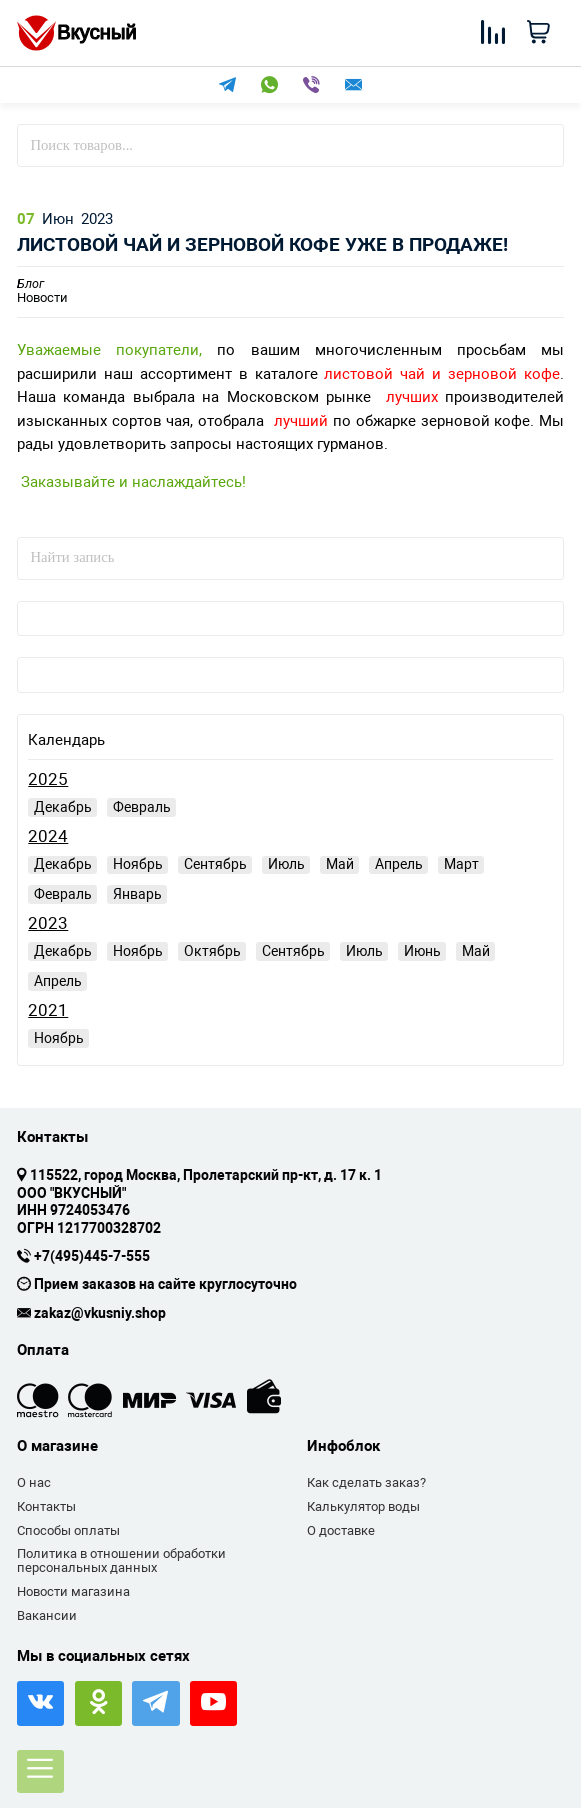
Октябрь (212, 951)
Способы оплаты (68, 1530)
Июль (286, 864)
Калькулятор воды (363, 1506)
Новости (42, 291)
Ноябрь (138, 864)
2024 (48, 836)
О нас (34, 1482)
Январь (137, 894)
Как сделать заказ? (366, 1482)
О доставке (341, 1530)
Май (340, 864)
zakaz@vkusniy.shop (100, 1314)
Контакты (46, 1506)
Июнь (422, 951)
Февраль (142, 807)
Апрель (399, 864)
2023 (48, 923)
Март (461, 864)
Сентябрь (215, 864)
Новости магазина (73, 1591)
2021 (48, 1010)
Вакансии (47, 1615)
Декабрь (63, 807)
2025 (48, 779)
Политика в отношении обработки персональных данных (121, 1560)
